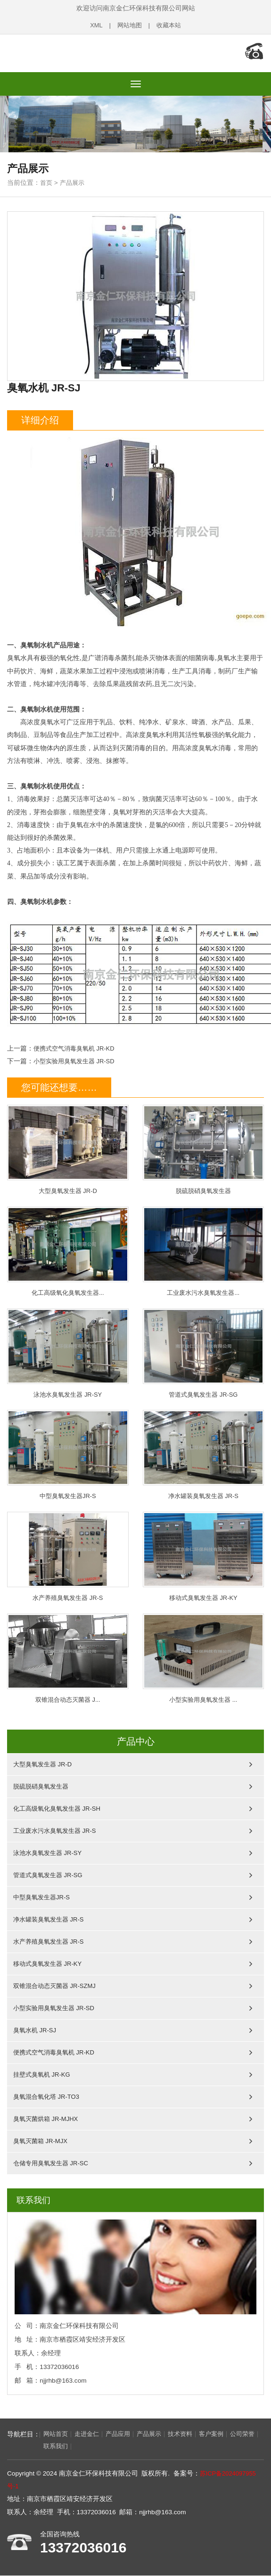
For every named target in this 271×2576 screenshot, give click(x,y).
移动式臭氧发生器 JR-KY (203, 1554)
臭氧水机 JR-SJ (34, 2029)
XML (94, 25)
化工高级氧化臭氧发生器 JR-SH (56, 1807)
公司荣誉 (23, 2446)
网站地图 (128, 25)
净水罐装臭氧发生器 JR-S (203, 1452)
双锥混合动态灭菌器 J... (68, 1657)
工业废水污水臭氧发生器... (203, 1247)
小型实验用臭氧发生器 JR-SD (76, 1056)
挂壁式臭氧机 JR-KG (41, 2073)
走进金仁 (89, 2433)
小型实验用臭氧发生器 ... (203, 1657)
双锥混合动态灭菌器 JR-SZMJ (54, 1984)
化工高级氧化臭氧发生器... (68, 1247)
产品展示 (74, 178)
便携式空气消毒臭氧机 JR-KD (76, 1043)
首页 (46, 178)
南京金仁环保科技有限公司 (68, 50)
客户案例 (221, 2433)
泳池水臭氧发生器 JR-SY (68, 1350)
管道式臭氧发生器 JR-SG (203, 1350)
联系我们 (56, 2446)
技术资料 (188, 2433)
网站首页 (56, 2433)
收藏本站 (170, 25)
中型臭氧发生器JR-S (68, 1452)
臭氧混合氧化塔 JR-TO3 (46, 2095)
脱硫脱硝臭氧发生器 (203, 1145)
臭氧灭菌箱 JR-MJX (40, 2140)
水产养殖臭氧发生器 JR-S (68, 1554)
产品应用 (122, 2433)
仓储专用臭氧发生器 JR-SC (50, 2162)
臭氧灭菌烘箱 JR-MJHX (45, 2117)
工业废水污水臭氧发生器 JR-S (54, 1829)
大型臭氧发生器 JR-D (68, 1145)
